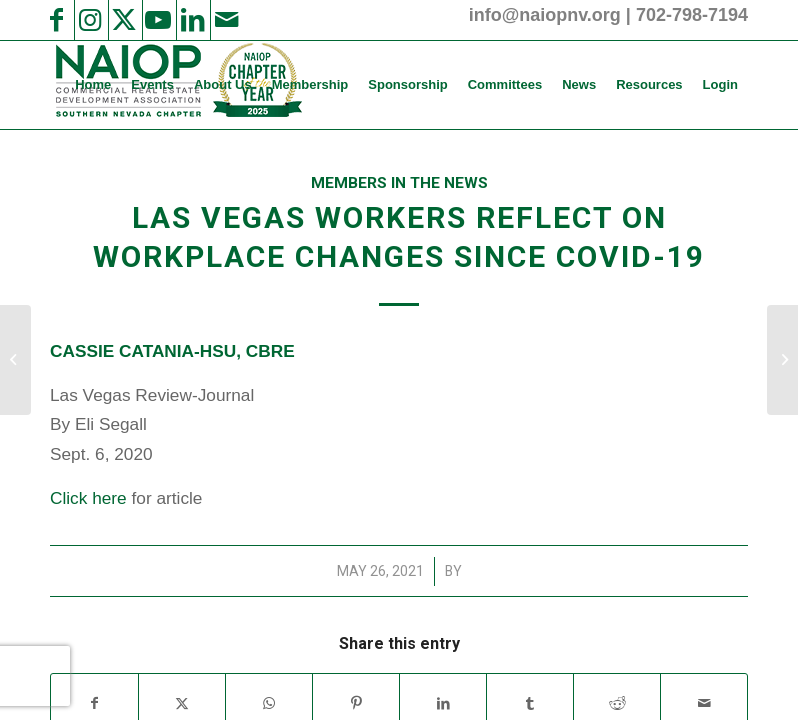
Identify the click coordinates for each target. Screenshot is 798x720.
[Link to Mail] (226, 20)
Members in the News (399, 183)
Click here (88, 498)
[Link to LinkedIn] (192, 20)
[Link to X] (124, 20)
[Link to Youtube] (158, 20)
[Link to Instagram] (90, 20)
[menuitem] (93, 85)
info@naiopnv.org (545, 15)
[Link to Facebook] (56, 20)
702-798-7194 (692, 15)
